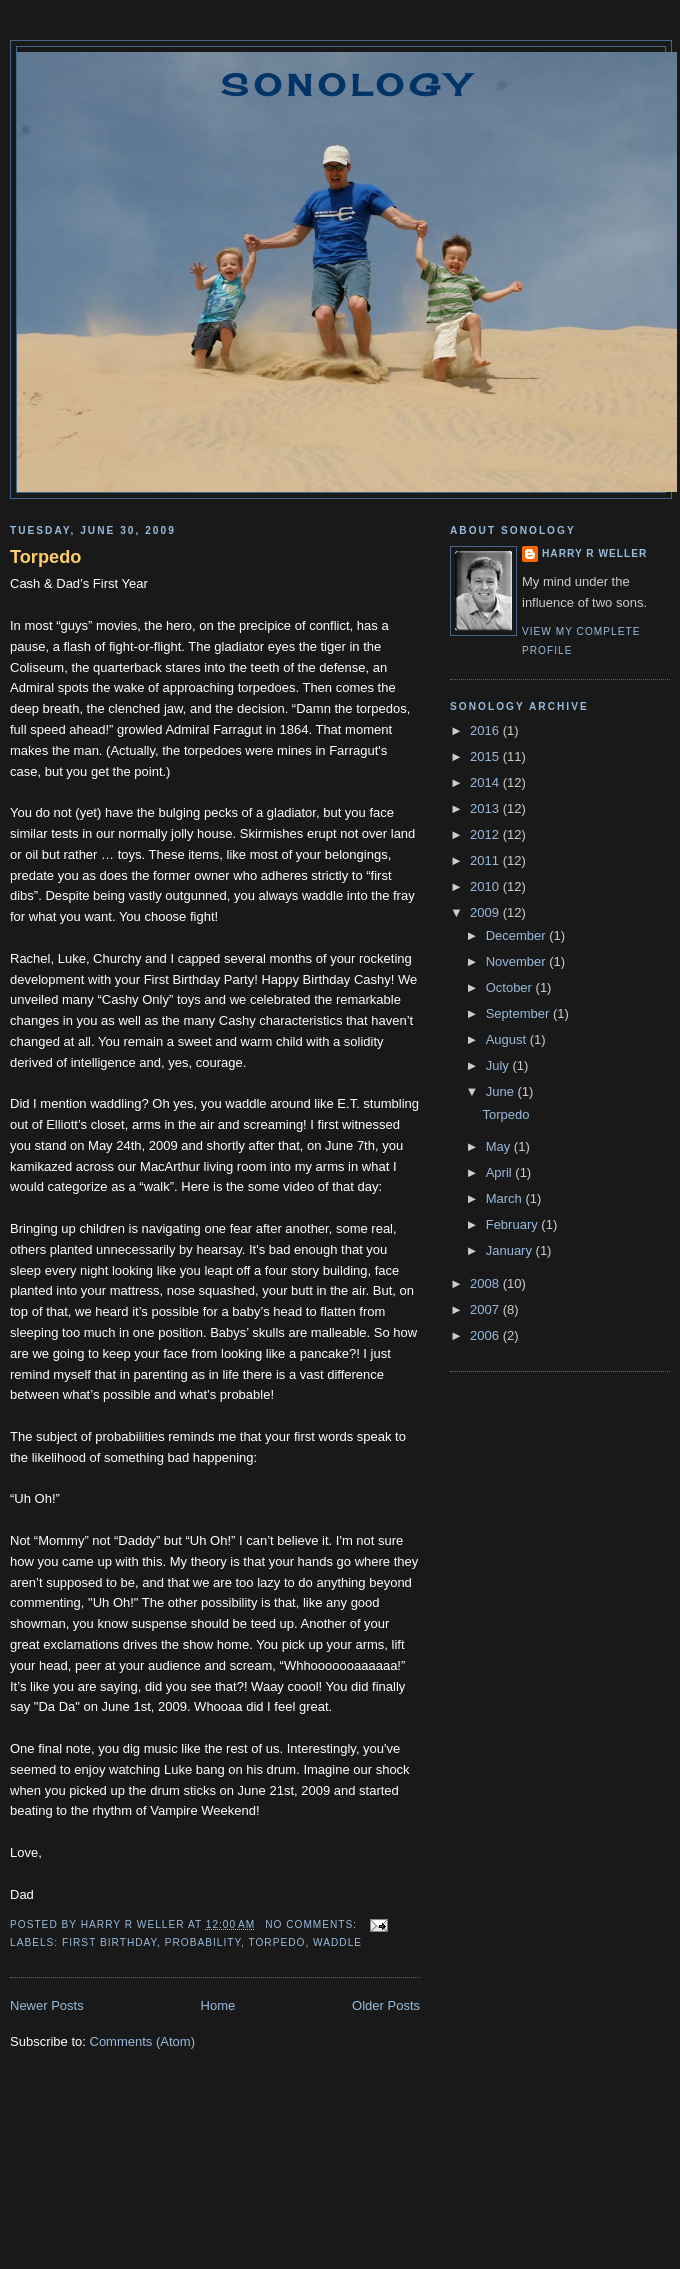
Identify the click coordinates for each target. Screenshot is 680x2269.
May (500, 1146)
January (511, 1250)
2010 (486, 886)
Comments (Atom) (142, 2041)
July (499, 1065)
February (514, 1224)
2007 (486, 1309)
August (508, 1039)
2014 (486, 782)
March (506, 1198)
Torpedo (45, 557)
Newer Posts (47, 2005)
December (518, 935)
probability (203, 1942)
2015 (486, 756)
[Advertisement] (340, 2189)
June (502, 1091)
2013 (486, 808)
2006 (486, 1335)
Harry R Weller (594, 553)
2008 (486, 1283)
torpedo (276, 1942)
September (519, 1013)
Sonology (347, 85)
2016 (486, 730)
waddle (337, 1942)
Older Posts (386, 2005)
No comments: (313, 1924)
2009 (486, 912)
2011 (486, 860)
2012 (486, 834)
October (511, 987)
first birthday (109, 1942)
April (501, 1172)
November (518, 961)
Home (218, 2005)
